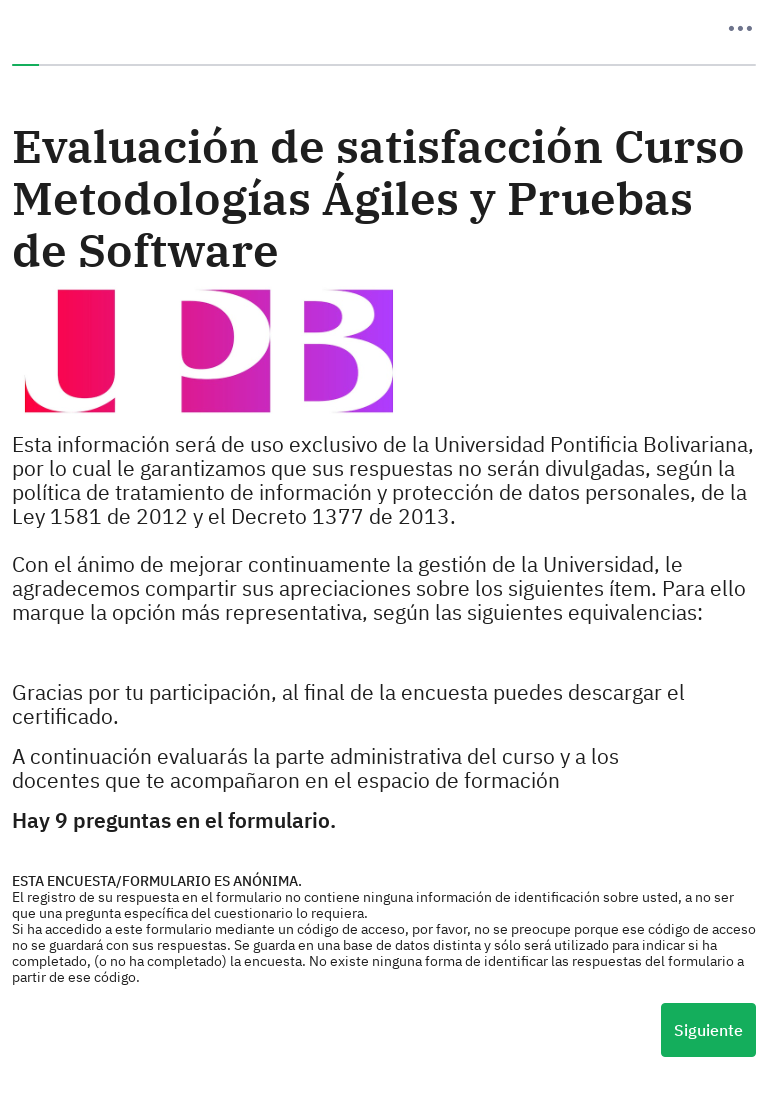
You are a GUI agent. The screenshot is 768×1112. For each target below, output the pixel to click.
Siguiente (708, 1030)
